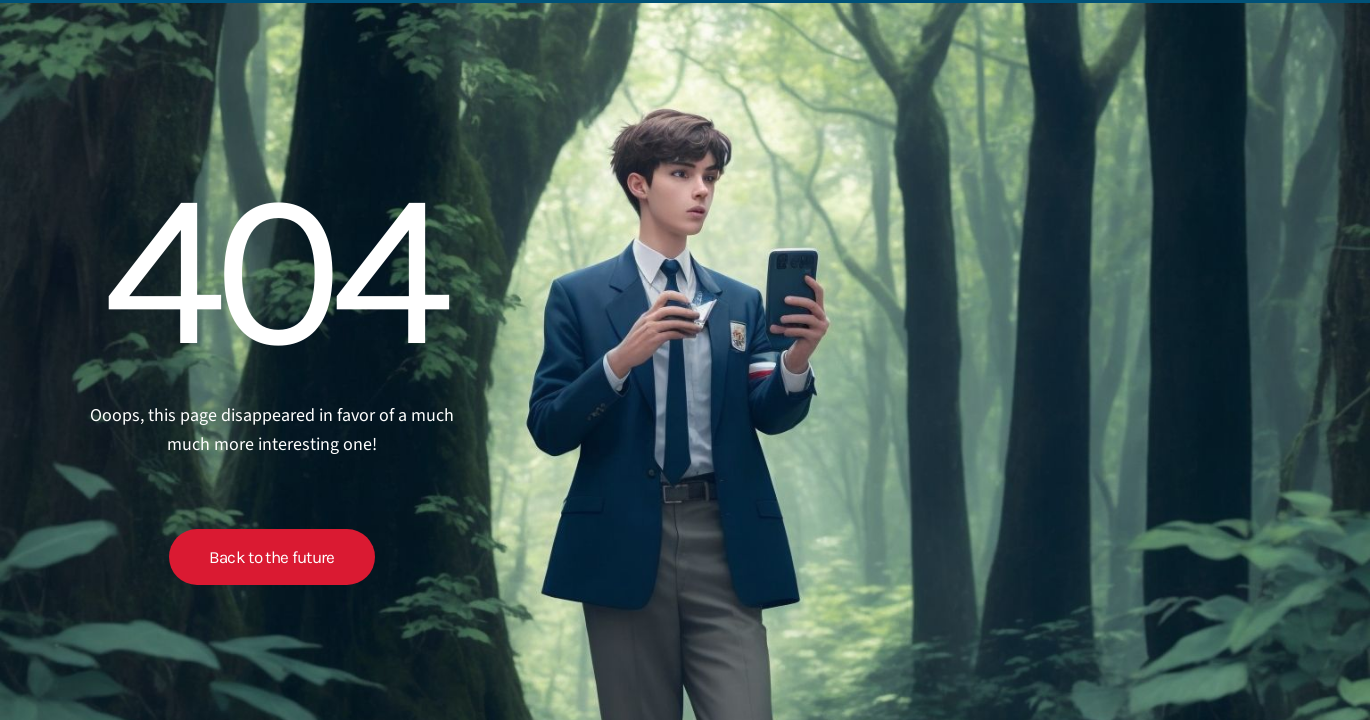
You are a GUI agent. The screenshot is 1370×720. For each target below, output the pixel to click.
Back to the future (272, 557)
